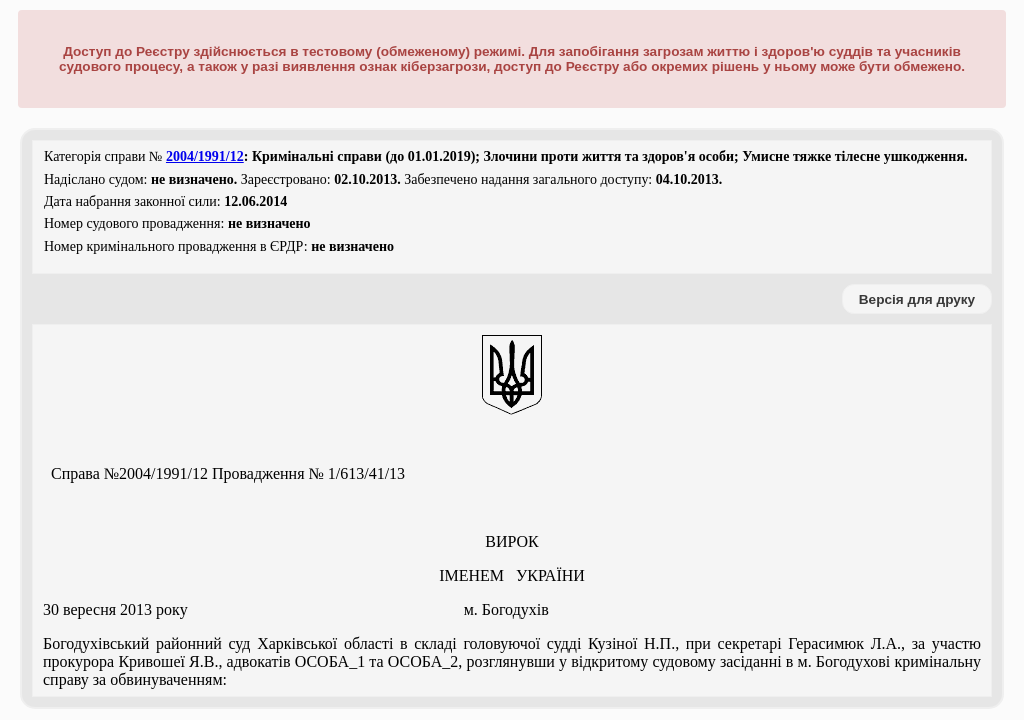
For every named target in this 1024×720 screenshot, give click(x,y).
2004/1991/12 (205, 156)
